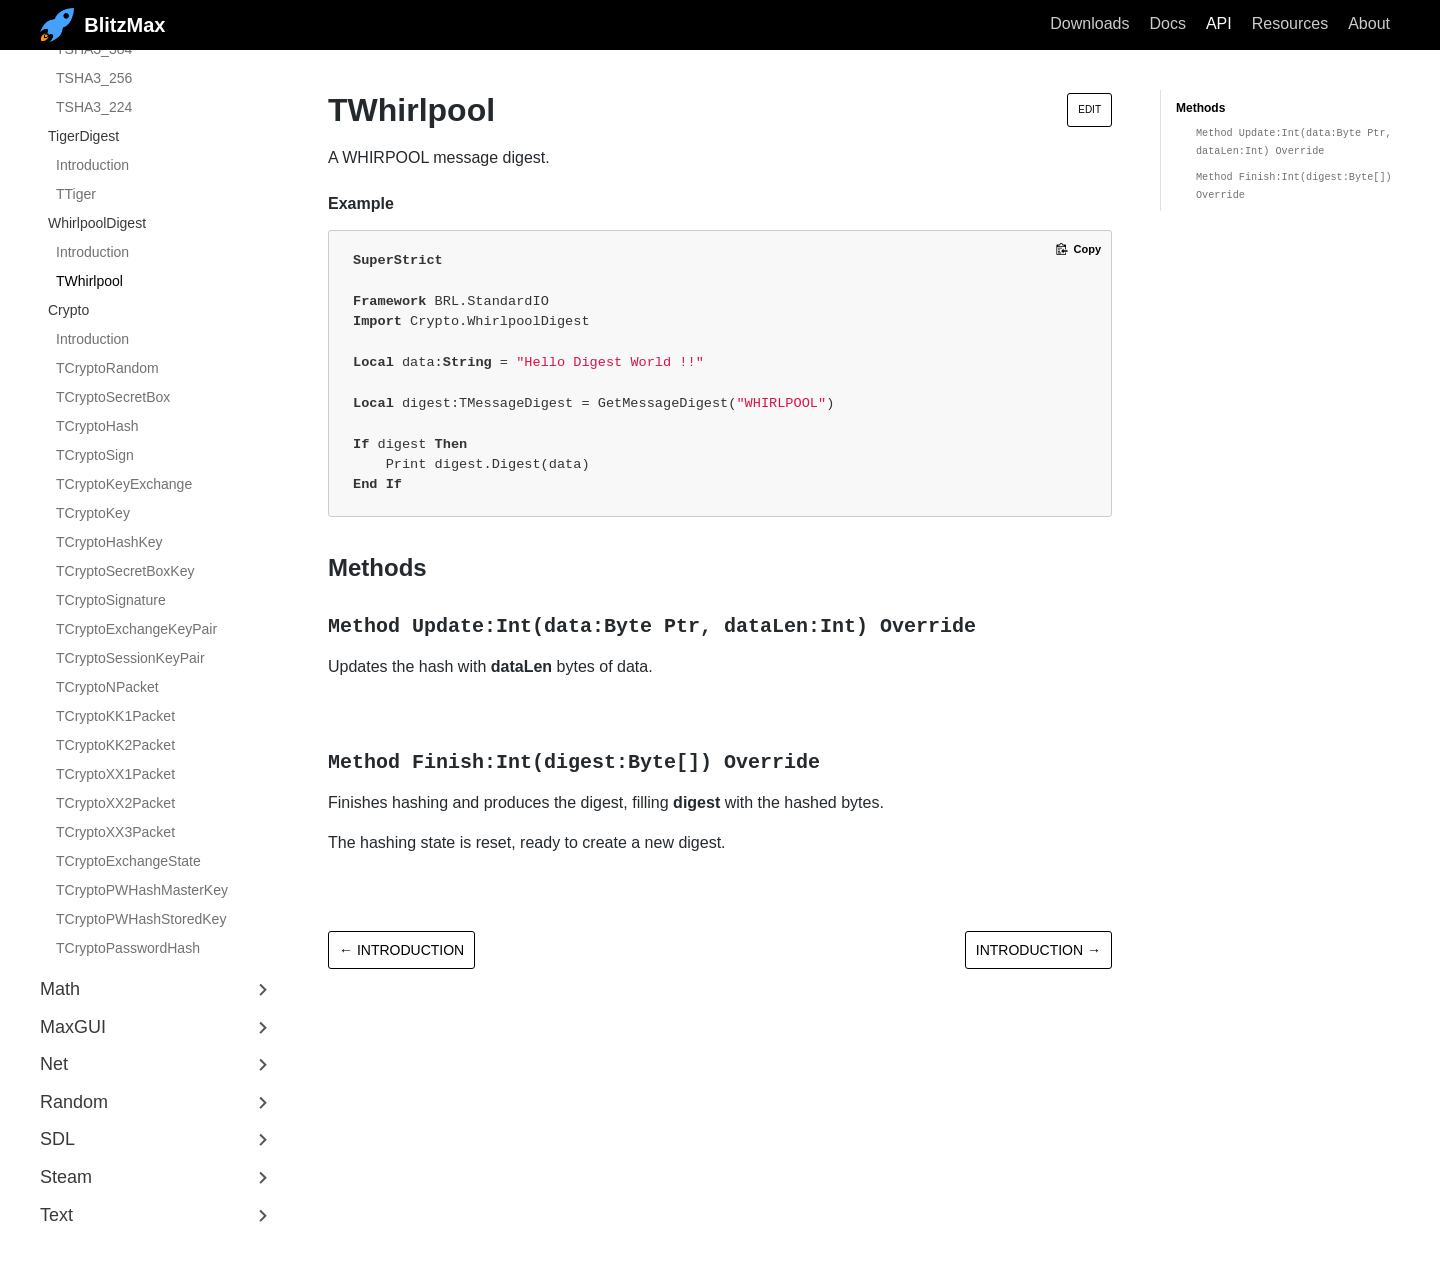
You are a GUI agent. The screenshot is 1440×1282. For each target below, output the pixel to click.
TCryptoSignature (111, 600)
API (1219, 23)
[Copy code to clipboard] (1078, 249)
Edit (1089, 109)
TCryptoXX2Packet (115, 803)
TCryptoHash (97, 426)
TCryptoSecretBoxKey (125, 571)
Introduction (92, 165)
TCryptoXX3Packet (115, 832)
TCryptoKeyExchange (124, 484)
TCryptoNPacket (107, 687)
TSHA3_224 (94, 107)
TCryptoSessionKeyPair (130, 658)
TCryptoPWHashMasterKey (142, 890)
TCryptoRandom (107, 368)
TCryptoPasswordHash (128, 948)
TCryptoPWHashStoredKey (141, 919)
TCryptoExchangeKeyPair (136, 629)
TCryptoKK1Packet (115, 716)
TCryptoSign (95, 455)
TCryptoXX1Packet (115, 774)
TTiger (76, 194)
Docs (1167, 23)
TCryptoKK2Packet (115, 745)
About (1369, 23)
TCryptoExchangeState (128, 861)
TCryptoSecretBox (113, 397)
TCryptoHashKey (109, 542)
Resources (1290, 23)
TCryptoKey (93, 513)
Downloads (1089, 23)
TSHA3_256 (94, 78)
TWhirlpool (89, 281)
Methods (1200, 108)
